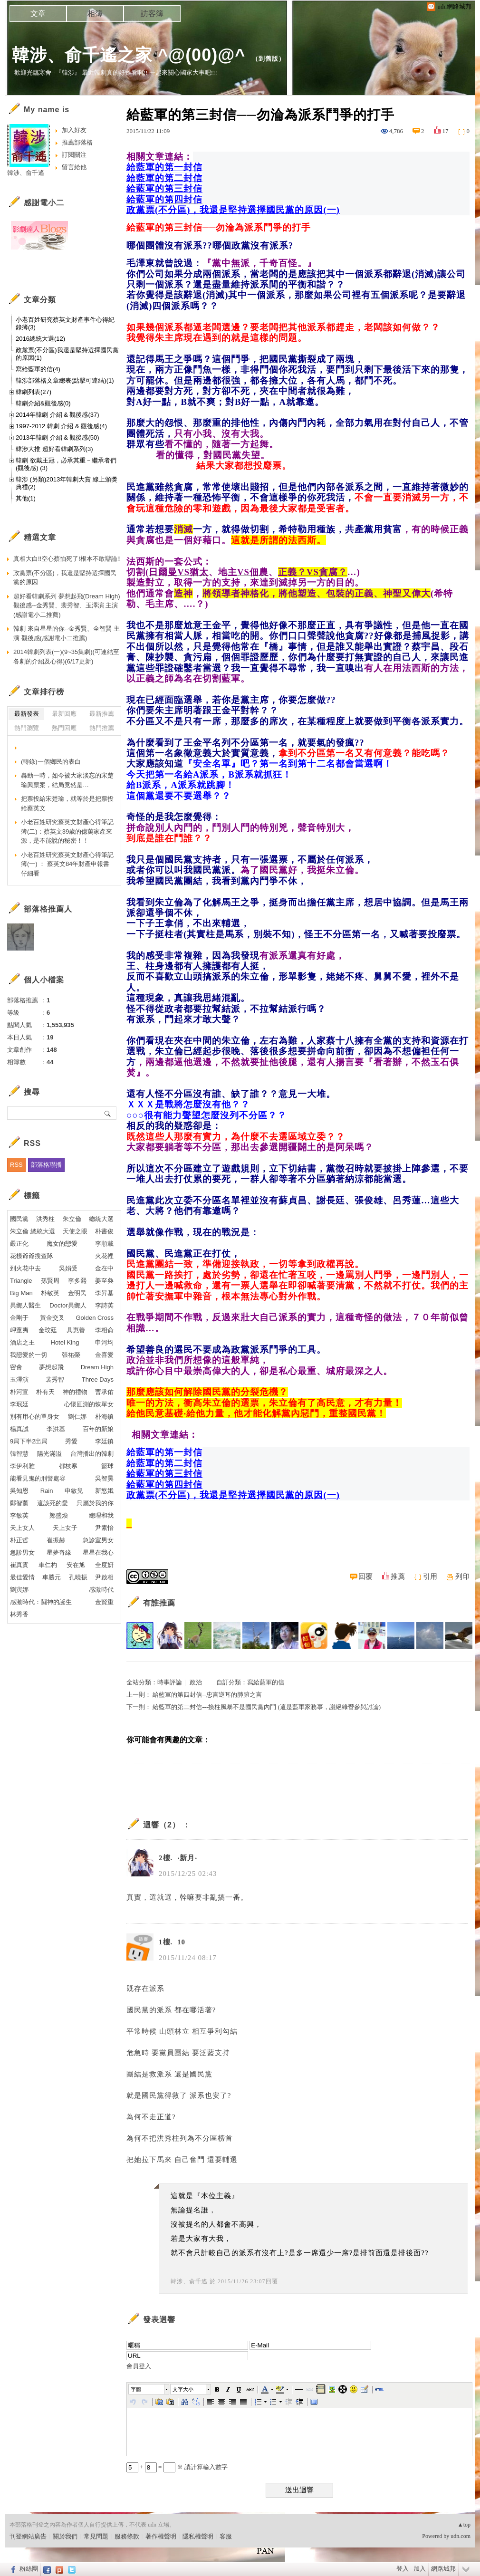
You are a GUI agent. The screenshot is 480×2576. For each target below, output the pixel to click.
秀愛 (71, 1441)
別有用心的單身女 (34, 1416)
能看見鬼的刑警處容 (38, 1478)
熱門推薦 (101, 727)
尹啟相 (104, 1577)
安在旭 (76, 1564)
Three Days (98, 1379)
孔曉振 (78, 1577)
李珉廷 (19, 1404)
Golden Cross (95, 1317)
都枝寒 (68, 1466)
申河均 (104, 1342)
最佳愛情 (22, 1577)
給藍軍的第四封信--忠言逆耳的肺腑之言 (207, 1694)
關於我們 (65, 2536)
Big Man (21, 1293)
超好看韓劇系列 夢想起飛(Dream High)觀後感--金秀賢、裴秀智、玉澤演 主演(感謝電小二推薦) (66, 605)
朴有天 (45, 1391)
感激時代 (101, 1589)
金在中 (104, 1268)
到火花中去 (25, 1268)
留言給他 (74, 167)
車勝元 (51, 1577)
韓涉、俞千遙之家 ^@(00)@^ (128, 55)
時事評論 (169, 1682)
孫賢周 (50, 1280)
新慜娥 (104, 1490)
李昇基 (104, 1293)
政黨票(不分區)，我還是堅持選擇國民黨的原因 (64, 577)
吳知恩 (19, 1490)
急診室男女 (98, 1540)
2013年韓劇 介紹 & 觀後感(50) (57, 437)
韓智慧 (19, 1453)
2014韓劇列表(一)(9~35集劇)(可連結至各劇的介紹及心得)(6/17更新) (66, 656)
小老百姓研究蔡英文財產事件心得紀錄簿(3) (65, 323)
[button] (149, 2389)
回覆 (365, 1576)
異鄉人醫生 (25, 1305)
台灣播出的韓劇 (92, 1453)
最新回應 (64, 713)
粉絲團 (28, 2568)
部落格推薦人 (48, 909)
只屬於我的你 (95, 1503)
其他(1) (26, 498)
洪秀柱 (45, 1218)
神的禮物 (75, 1391)
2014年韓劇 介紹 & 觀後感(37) (57, 414)
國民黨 (19, 1218)
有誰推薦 (159, 1603)
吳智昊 (104, 1478)
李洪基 (56, 1428)
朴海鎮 (104, 1416)
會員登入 (138, 2366)
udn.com (460, 2536)
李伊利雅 (22, 1466)
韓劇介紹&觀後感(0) (43, 403)
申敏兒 (74, 1490)
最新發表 (26, 713)
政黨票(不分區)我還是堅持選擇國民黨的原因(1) (67, 353)
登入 (402, 2568)
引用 (430, 1576)
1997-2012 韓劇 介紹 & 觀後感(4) (61, 426)
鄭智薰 (19, 1503)
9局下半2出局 (29, 1441)
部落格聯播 (46, 1164)
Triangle (21, 1280)
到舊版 (268, 58)
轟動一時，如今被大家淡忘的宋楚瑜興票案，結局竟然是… (67, 780)
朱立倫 (72, 1218)
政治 (196, 1682)
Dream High (97, 1367)
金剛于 (19, 1317)
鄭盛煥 (58, 1515)
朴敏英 (50, 1293)
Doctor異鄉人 (67, 1305)
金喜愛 (104, 1354)
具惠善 (76, 1330)
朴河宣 (19, 1391)
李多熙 (77, 1280)
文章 (38, 14)
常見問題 (96, 2536)
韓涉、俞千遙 (189, 2281)
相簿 (95, 14)
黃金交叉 (52, 1317)
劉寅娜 (19, 1589)
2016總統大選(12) (40, 338)
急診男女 (22, 1552)
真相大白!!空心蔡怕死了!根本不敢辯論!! (67, 558)
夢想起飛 (51, 1367)
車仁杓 (47, 1564)
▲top (464, 2524)
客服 (226, 2536)
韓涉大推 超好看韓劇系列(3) (54, 448)
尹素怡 (104, 1527)
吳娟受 (68, 1268)
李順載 (104, 1243)
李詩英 (104, 1305)
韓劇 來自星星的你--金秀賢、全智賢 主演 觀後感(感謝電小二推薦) (66, 633)
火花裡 (104, 1255)
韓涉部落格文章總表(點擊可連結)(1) (65, 380)
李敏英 (19, 1515)
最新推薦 (101, 713)
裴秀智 (55, 1379)
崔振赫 (56, 1540)
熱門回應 (64, 727)
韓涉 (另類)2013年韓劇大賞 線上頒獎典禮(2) (66, 483)
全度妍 (104, 1564)
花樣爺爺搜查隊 (31, 1255)
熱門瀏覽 (26, 727)
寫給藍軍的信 (265, 1682)
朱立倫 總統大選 (32, 1231)
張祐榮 (71, 1354)
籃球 (107, 1466)
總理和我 (101, 1515)
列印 (462, 1576)
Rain (46, 1490)
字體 (136, 2389)
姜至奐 (104, 1280)
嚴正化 (19, 1243)
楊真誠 (19, 1428)
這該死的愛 (52, 1503)
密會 (16, 1367)
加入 (419, 2568)
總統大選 (101, 1218)
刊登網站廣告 (28, 2536)
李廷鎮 (104, 1441)
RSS (16, 1164)
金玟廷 (47, 1330)
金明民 (77, 1293)
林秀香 (19, 1614)
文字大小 (183, 2389)
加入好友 (74, 130)
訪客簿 (152, 14)
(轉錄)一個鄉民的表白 (51, 761)
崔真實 (19, 1564)
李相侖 (104, 1330)
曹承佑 (104, 1391)
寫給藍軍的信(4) (38, 369)
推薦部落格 (77, 142)
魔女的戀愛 (62, 1243)
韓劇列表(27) (33, 391)
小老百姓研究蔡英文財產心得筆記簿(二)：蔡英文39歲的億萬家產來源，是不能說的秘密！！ (67, 831)
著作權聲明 (160, 2536)
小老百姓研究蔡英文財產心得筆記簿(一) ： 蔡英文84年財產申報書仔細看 (67, 864)
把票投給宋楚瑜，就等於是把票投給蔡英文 (67, 803)
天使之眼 (75, 1231)
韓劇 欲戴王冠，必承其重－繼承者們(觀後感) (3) (66, 464)
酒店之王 (22, 1342)
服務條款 (127, 2536)
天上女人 (22, 1527)
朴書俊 (104, 1231)
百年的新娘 (98, 1428)
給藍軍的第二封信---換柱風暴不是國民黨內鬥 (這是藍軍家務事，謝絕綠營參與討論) (267, 1707)
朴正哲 (19, 1540)
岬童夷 (19, 1330)
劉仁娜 (77, 1416)
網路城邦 (443, 2568)
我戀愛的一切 (28, 1354)
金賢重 (104, 1601)
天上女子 (65, 1527)
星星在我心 (98, 1552)
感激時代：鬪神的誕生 (41, 1601)
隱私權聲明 (197, 2536)
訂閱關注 (74, 154)
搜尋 (108, 1113)
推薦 (398, 1576)
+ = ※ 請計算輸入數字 (177, 2466)
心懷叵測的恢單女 (89, 1404)
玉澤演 (19, 1379)
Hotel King (65, 1342)
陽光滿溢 (49, 1453)
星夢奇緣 (59, 1552)
